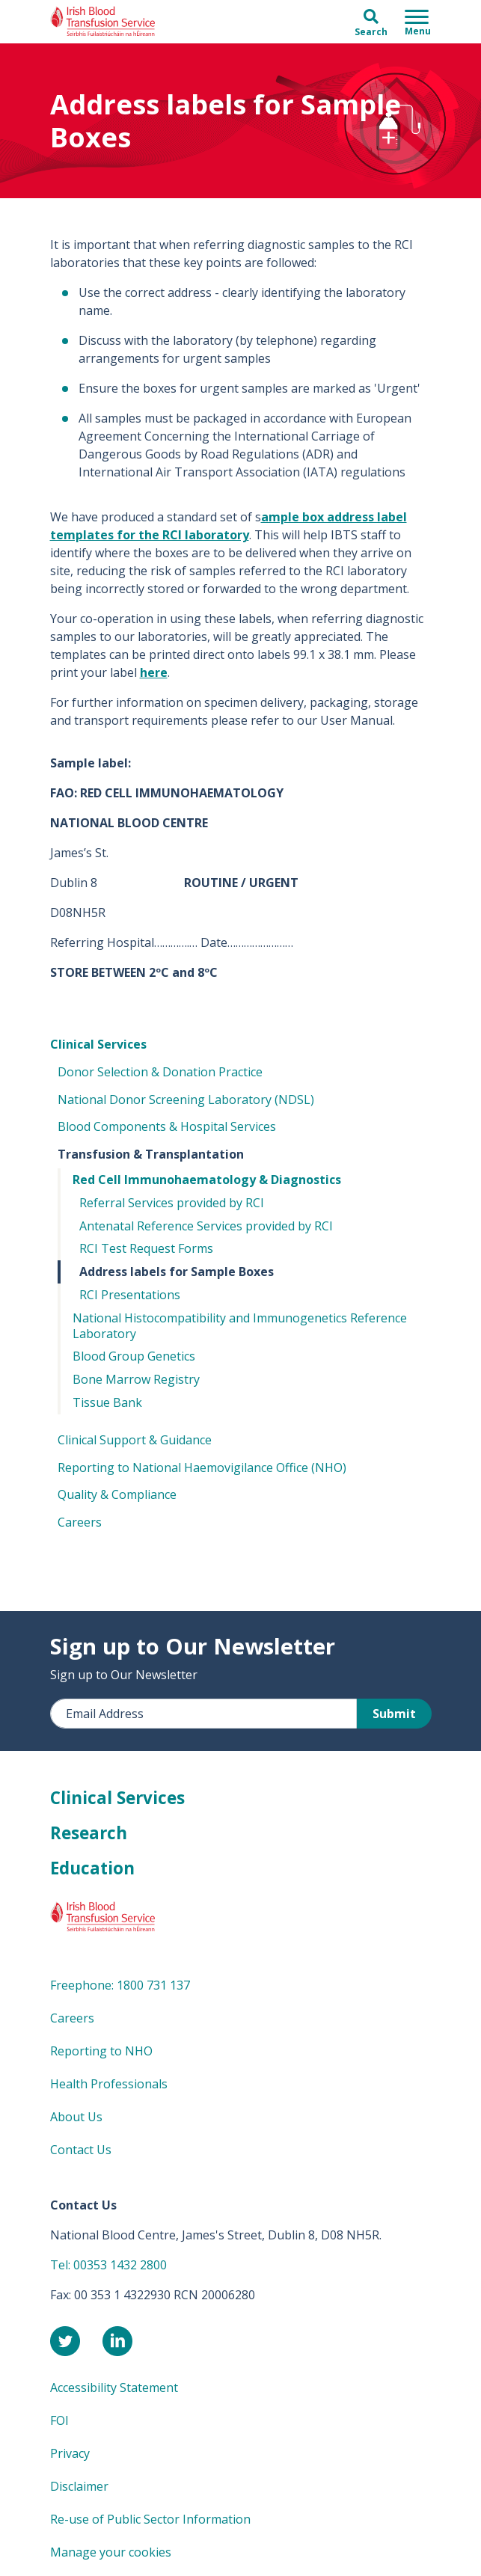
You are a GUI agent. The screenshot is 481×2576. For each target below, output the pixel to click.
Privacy (70, 2453)
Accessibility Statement (114, 2387)
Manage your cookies (110, 2552)
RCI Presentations (129, 1295)
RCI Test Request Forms (146, 1248)
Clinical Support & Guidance (135, 1440)
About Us (76, 2117)
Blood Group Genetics (134, 1356)
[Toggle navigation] (418, 21)
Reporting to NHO (101, 2051)
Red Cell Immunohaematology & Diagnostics (207, 1179)
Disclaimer (79, 2486)
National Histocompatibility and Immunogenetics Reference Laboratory (240, 1326)
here (154, 672)
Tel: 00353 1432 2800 (108, 2265)
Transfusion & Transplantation (151, 1154)
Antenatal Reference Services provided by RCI (206, 1226)
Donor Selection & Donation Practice (160, 1072)
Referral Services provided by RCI (171, 1203)
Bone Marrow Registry (136, 1379)
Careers (80, 1522)
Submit (394, 1713)
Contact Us (80, 2149)
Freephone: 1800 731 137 (120, 1985)
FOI (59, 2420)
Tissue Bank (107, 1402)
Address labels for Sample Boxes (176, 1271)
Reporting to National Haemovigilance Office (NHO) (202, 1467)
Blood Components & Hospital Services (167, 1126)
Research (88, 1832)
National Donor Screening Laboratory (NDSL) (186, 1099)
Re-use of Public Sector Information (150, 2519)
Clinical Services (98, 1044)
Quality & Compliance (117, 1494)
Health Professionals (109, 2084)
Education (92, 1868)
